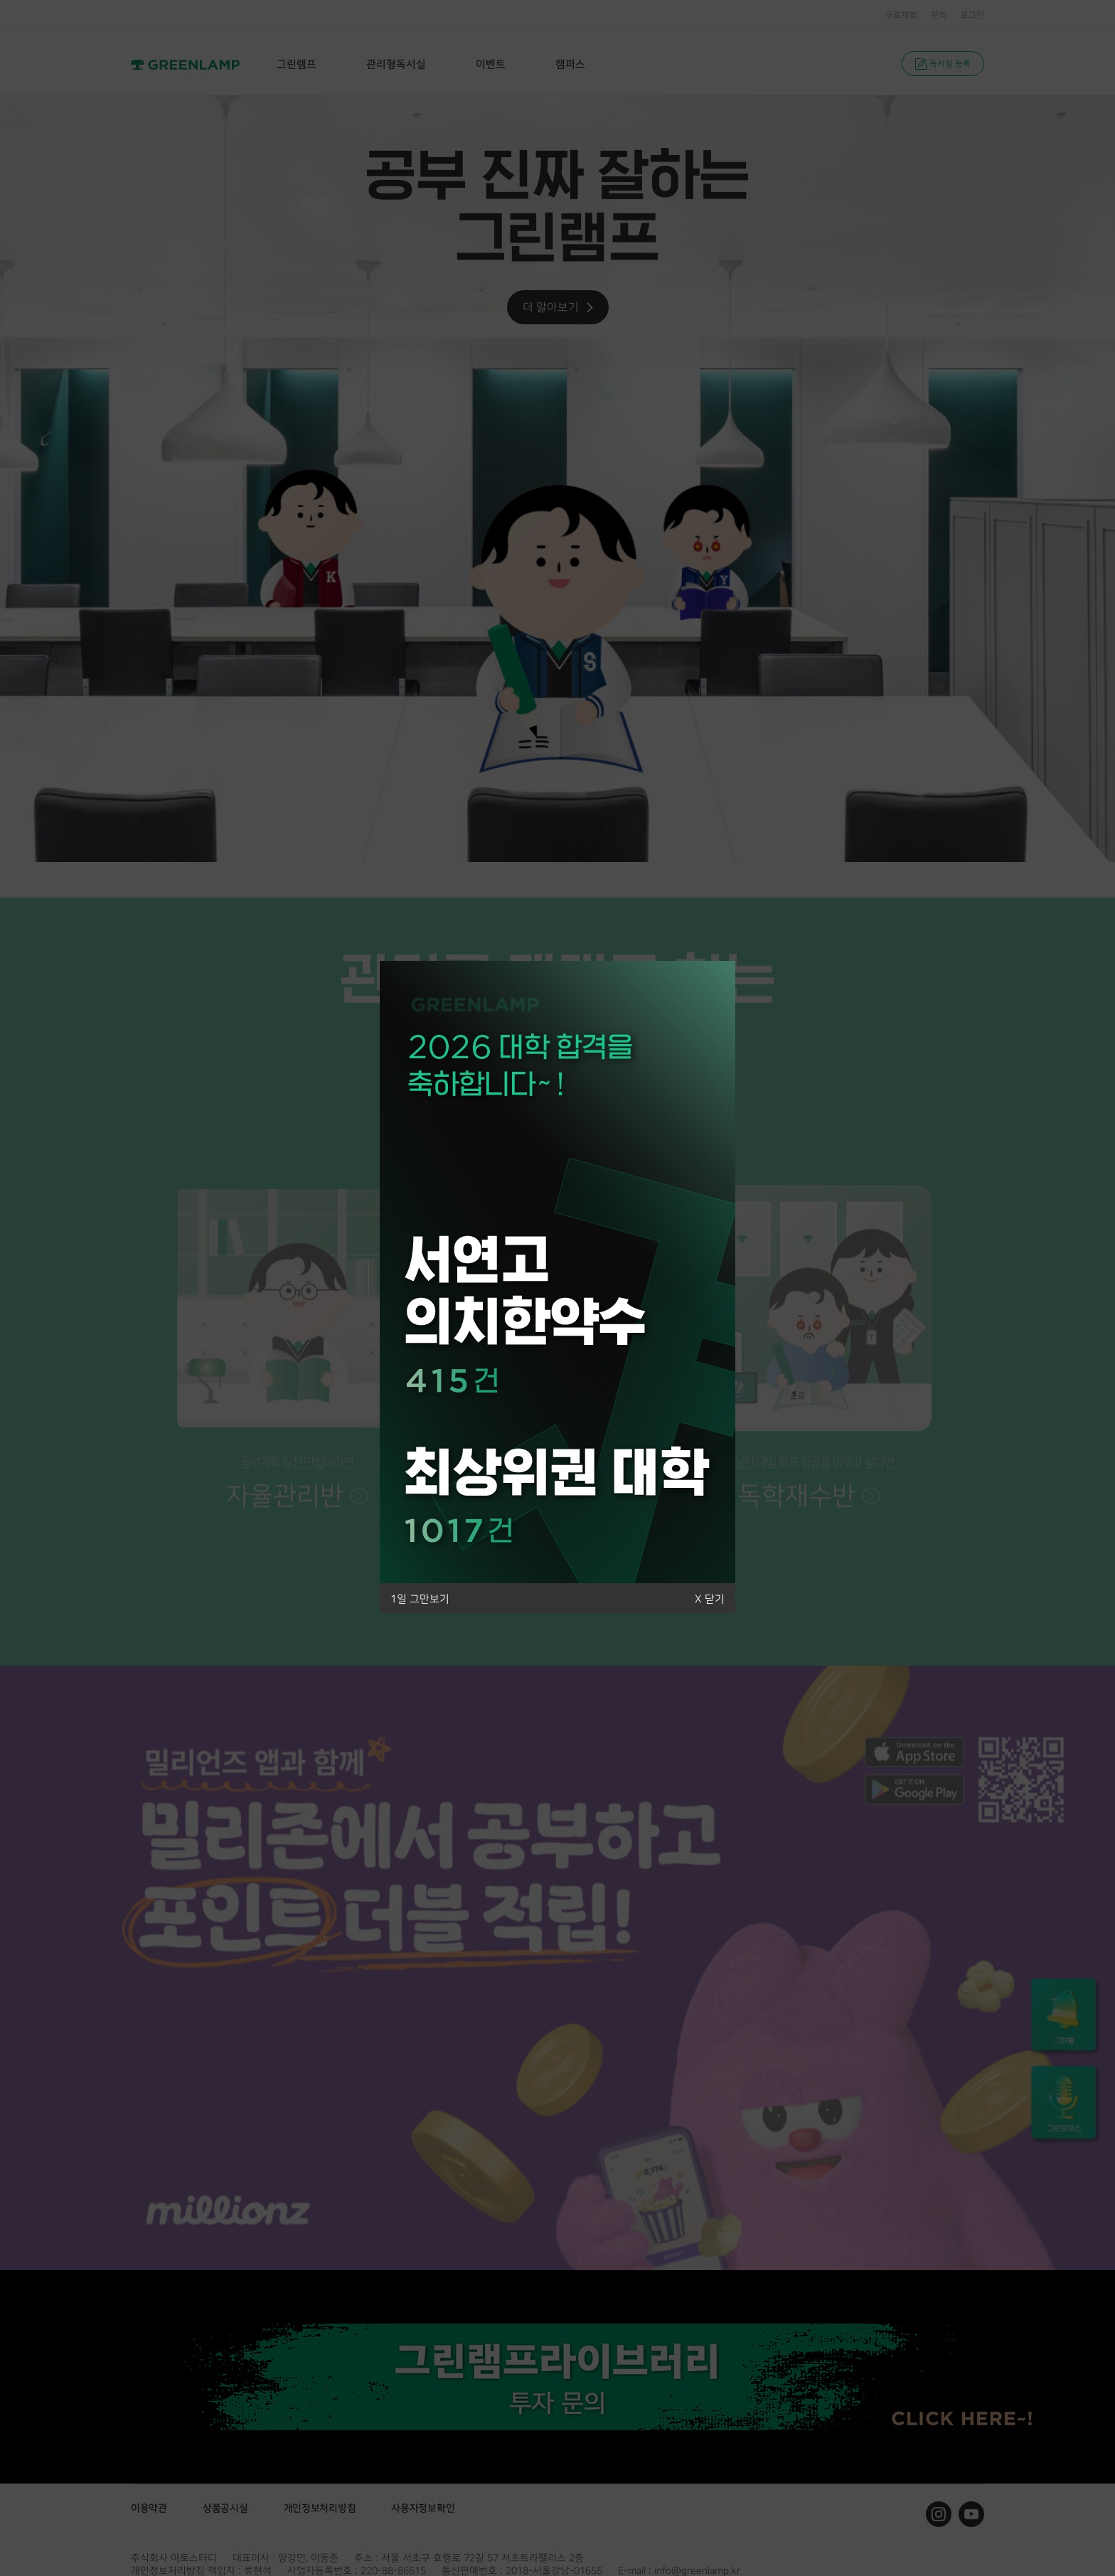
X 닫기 (710, 1599)
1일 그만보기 (419, 1599)
